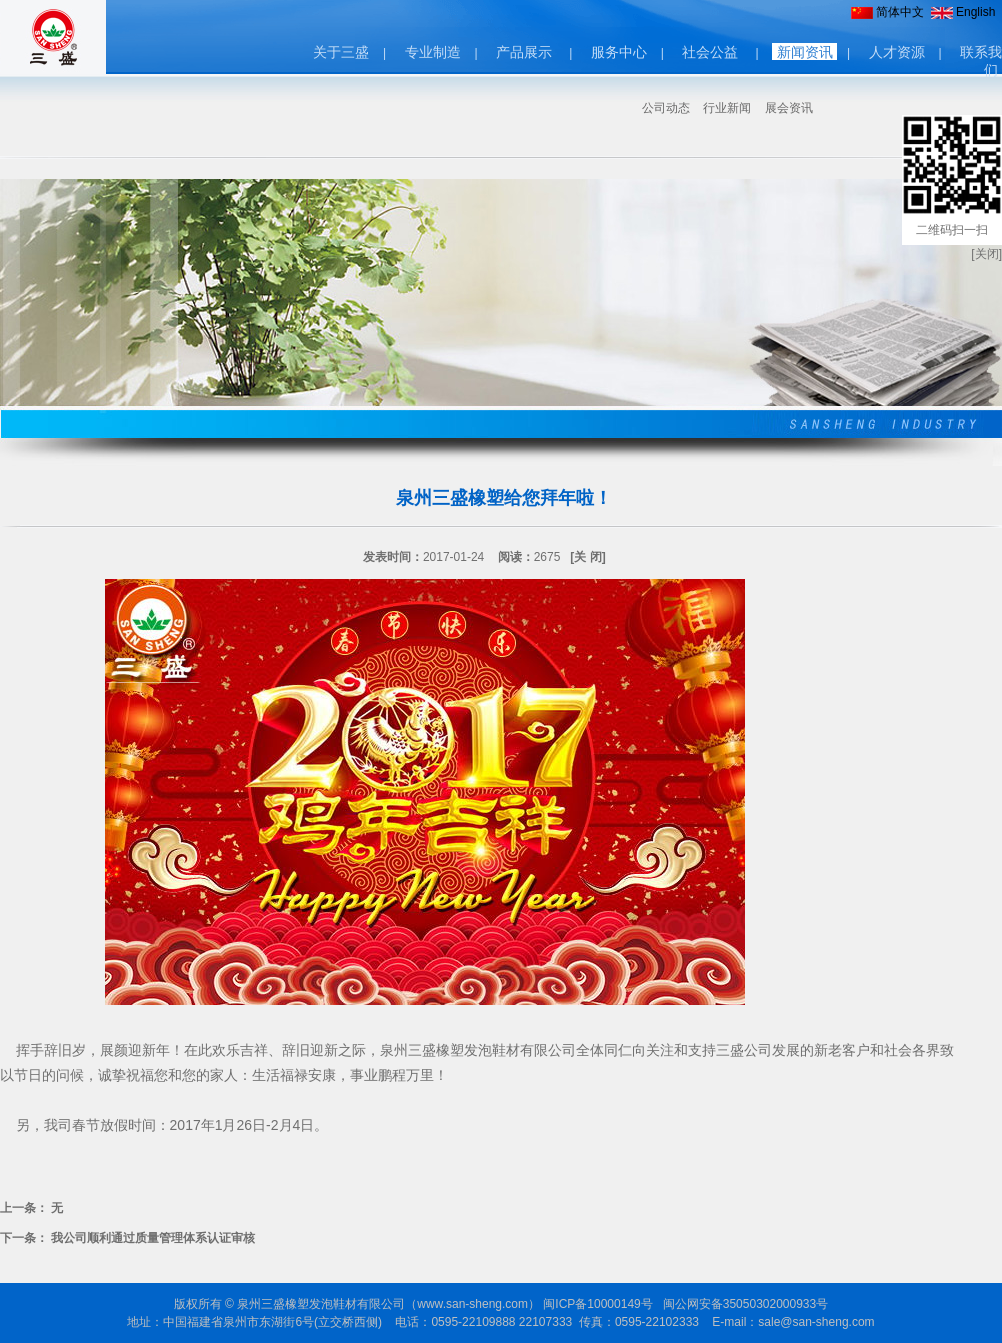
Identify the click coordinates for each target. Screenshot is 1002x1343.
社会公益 (710, 52)
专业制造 (433, 52)
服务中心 (619, 52)
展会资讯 (789, 108)
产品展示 (524, 52)
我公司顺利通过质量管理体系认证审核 (153, 1238)
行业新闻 (727, 108)
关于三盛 (341, 52)
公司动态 (666, 108)
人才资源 (897, 52)
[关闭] (986, 254)
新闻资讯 (805, 52)
